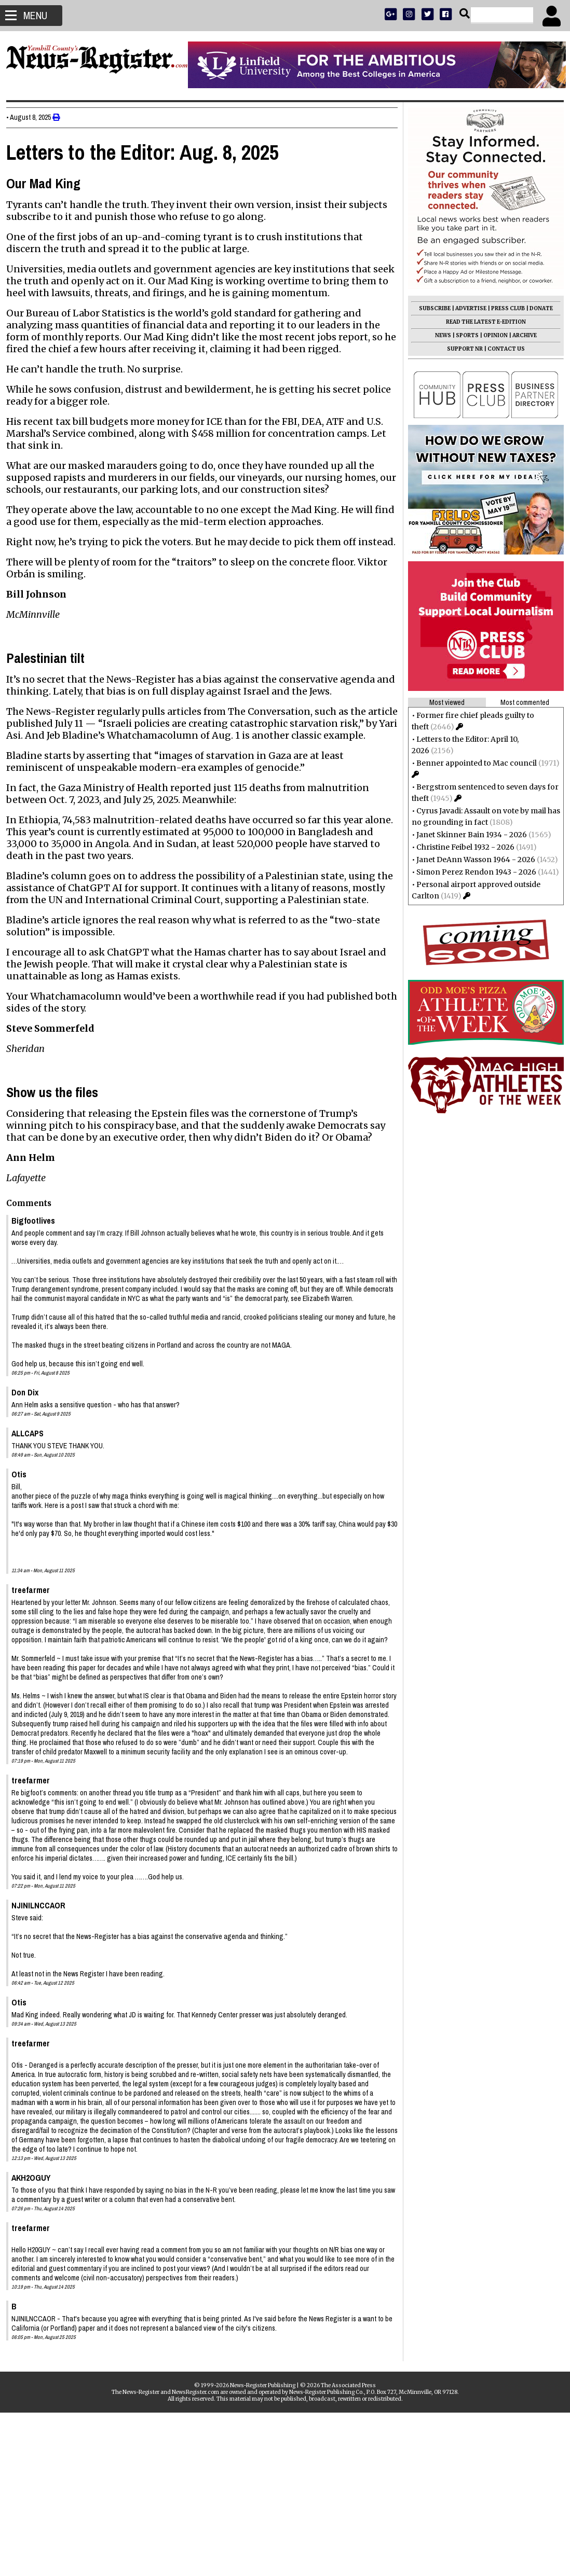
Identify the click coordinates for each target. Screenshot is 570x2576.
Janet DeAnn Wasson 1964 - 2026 (471, 859)
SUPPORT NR (461, 348)
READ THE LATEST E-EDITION (482, 321)
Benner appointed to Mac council (472, 763)
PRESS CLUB (504, 308)
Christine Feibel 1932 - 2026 (461, 847)
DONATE (537, 308)
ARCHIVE (520, 335)
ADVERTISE (466, 308)
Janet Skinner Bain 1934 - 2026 (467, 834)
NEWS (439, 335)
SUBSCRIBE (430, 308)
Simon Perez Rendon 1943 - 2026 (472, 872)
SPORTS (463, 335)
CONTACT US (502, 348)
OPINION (491, 335)
